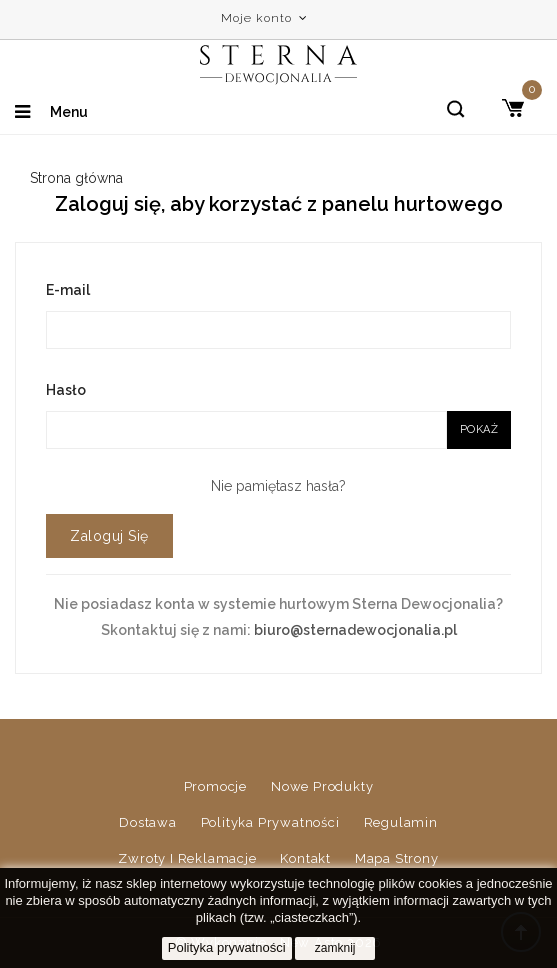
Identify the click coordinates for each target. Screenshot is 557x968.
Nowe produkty (322, 786)
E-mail (68, 290)
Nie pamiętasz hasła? (278, 486)
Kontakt (305, 858)
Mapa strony (397, 858)
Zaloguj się (109, 536)
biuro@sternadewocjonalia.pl (355, 630)
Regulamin (401, 822)
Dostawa (148, 822)
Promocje (215, 786)
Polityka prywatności (270, 822)
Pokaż (479, 429)
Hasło (66, 390)
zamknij (335, 948)
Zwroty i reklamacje (187, 858)
